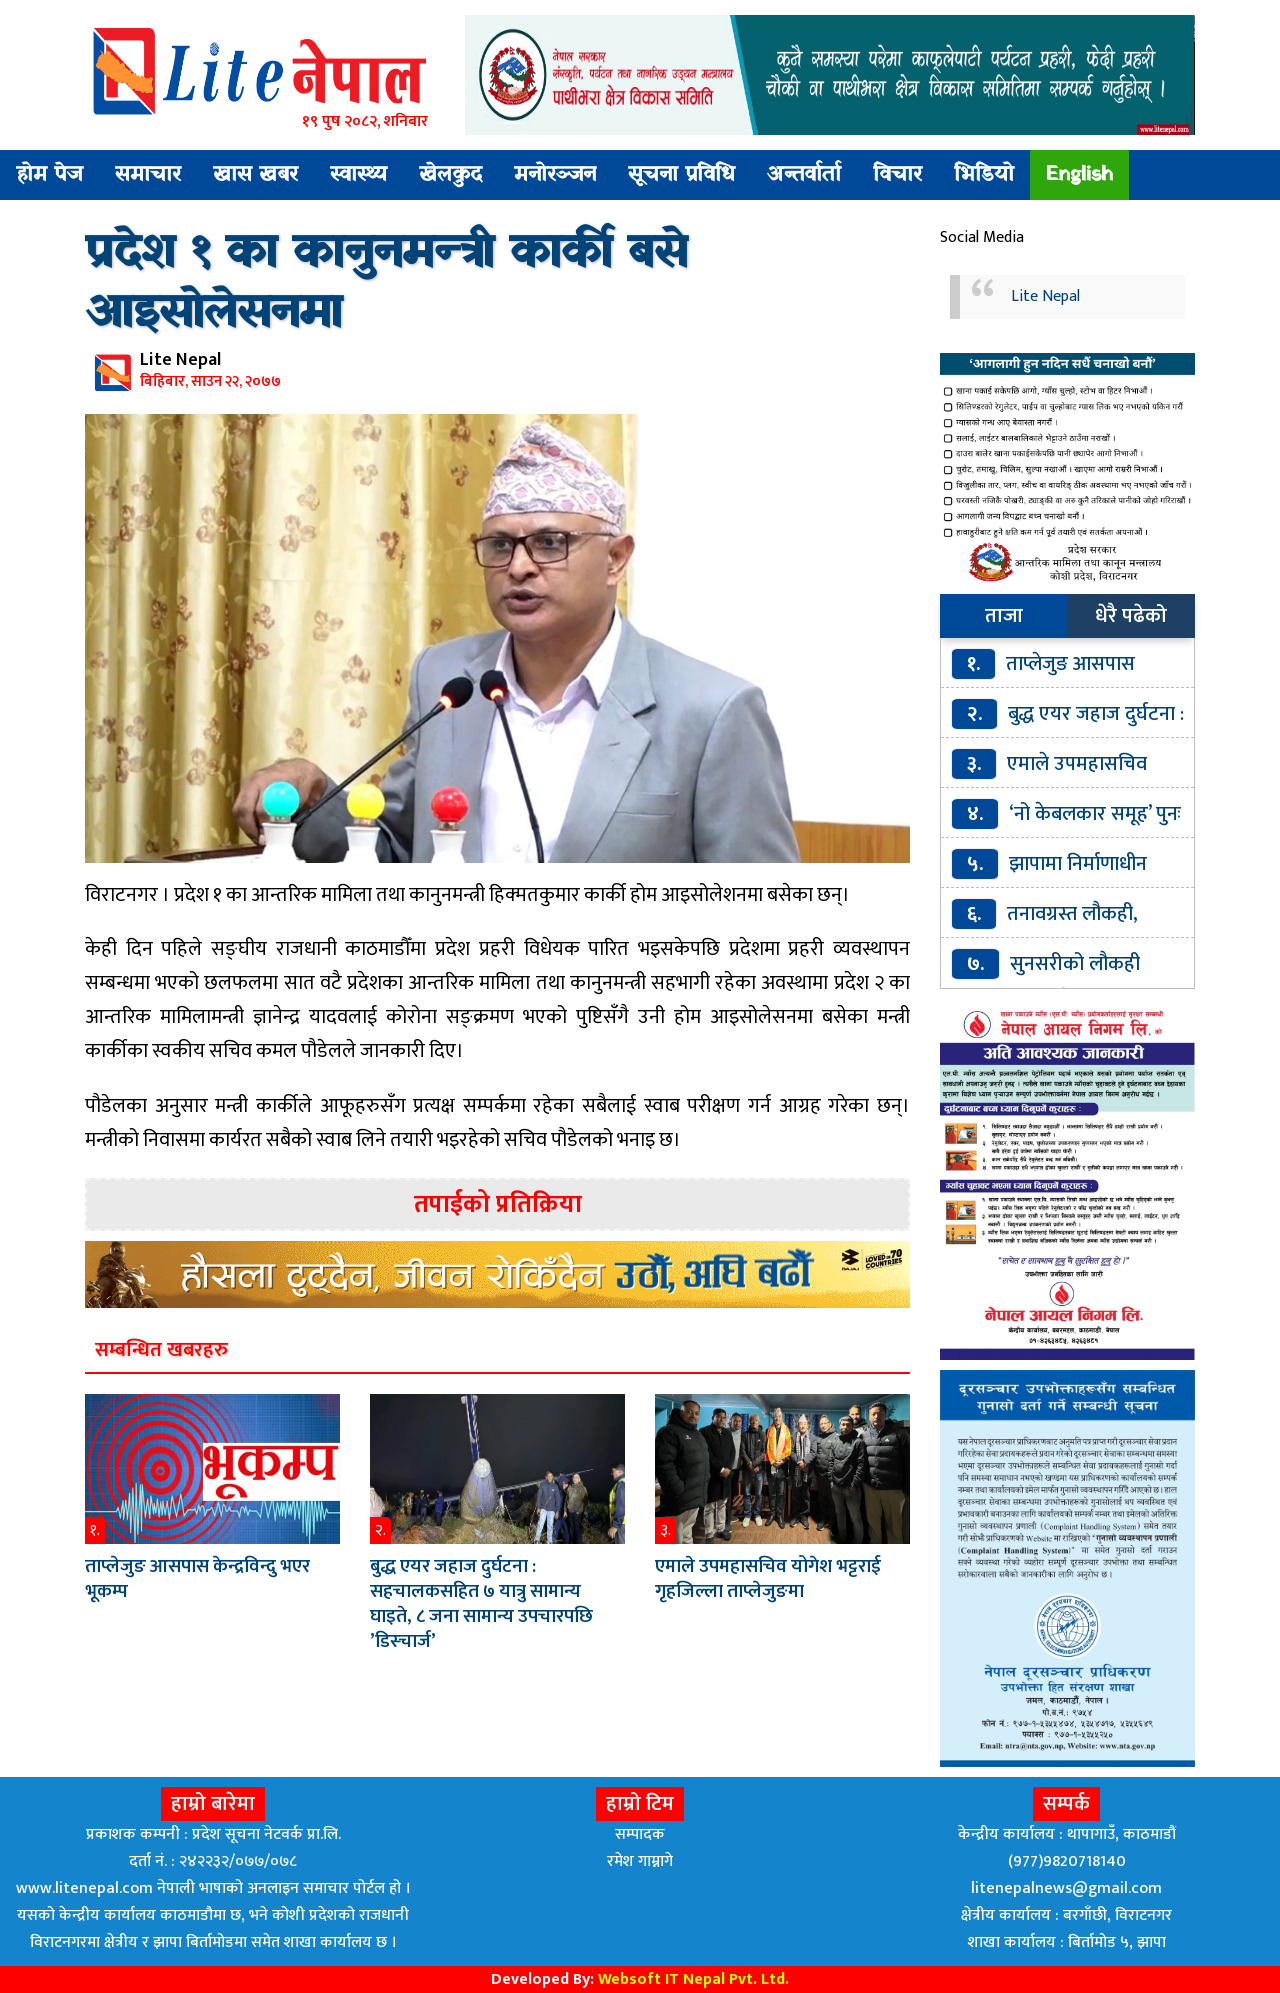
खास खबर (255, 175)
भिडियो (984, 175)
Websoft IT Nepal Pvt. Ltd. (693, 1979)
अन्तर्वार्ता (804, 175)
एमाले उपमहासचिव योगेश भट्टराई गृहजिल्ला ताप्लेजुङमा (768, 1579)
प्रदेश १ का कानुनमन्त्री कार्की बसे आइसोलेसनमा (386, 284)
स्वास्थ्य (358, 175)
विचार (897, 175)
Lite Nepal (1045, 296)
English (1079, 175)
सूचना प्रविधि (681, 175)
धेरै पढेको (1131, 616)
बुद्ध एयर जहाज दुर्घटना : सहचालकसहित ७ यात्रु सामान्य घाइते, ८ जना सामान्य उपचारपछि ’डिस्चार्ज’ (481, 1604)
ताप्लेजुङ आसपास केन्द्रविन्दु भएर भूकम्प (197, 1579)
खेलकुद (450, 175)
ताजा (1004, 616)
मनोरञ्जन (555, 175)
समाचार (148, 175)
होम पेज (49, 175)
